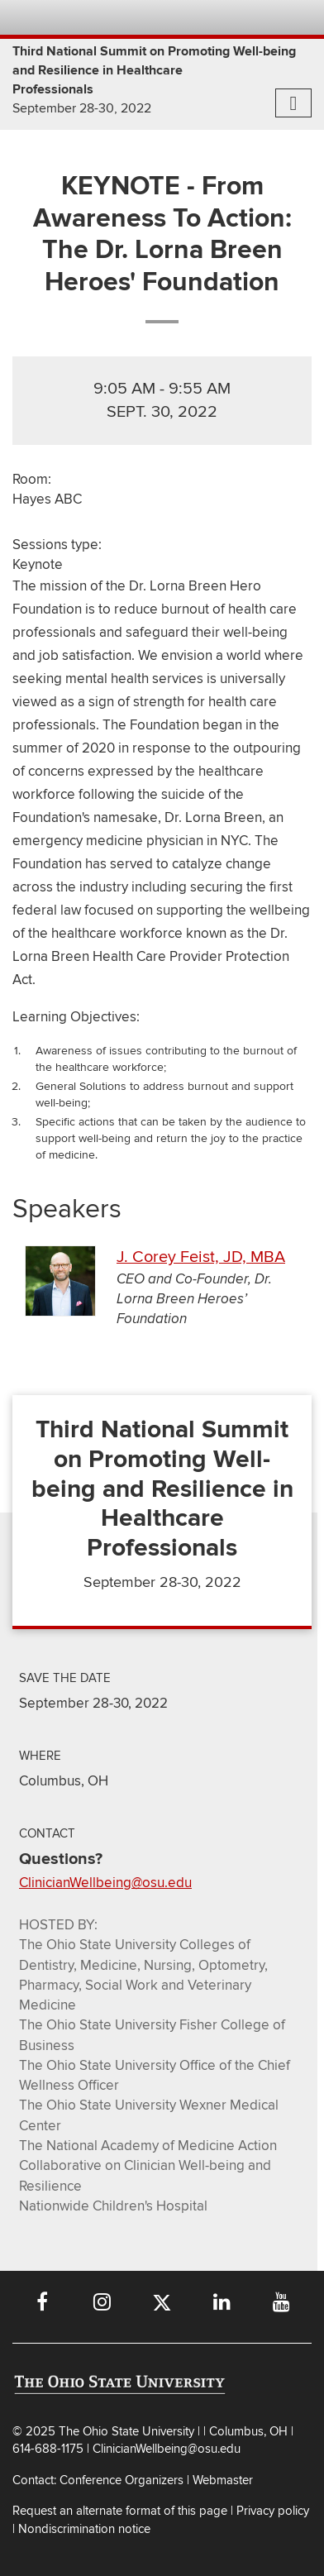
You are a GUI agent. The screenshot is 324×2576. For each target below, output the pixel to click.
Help (163, 16)
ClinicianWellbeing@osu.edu (105, 1883)
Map (214, 16)
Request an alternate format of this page (119, 2510)
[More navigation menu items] (293, 102)
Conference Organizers (121, 2480)
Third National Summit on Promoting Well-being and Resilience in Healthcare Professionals (154, 70)
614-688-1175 (49, 2448)
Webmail (264, 16)
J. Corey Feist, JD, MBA (201, 1257)
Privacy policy (272, 2510)
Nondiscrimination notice (84, 2528)
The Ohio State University (45, 17)
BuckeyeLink (188, 16)
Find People (240, 16)
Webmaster (223, 2480)
